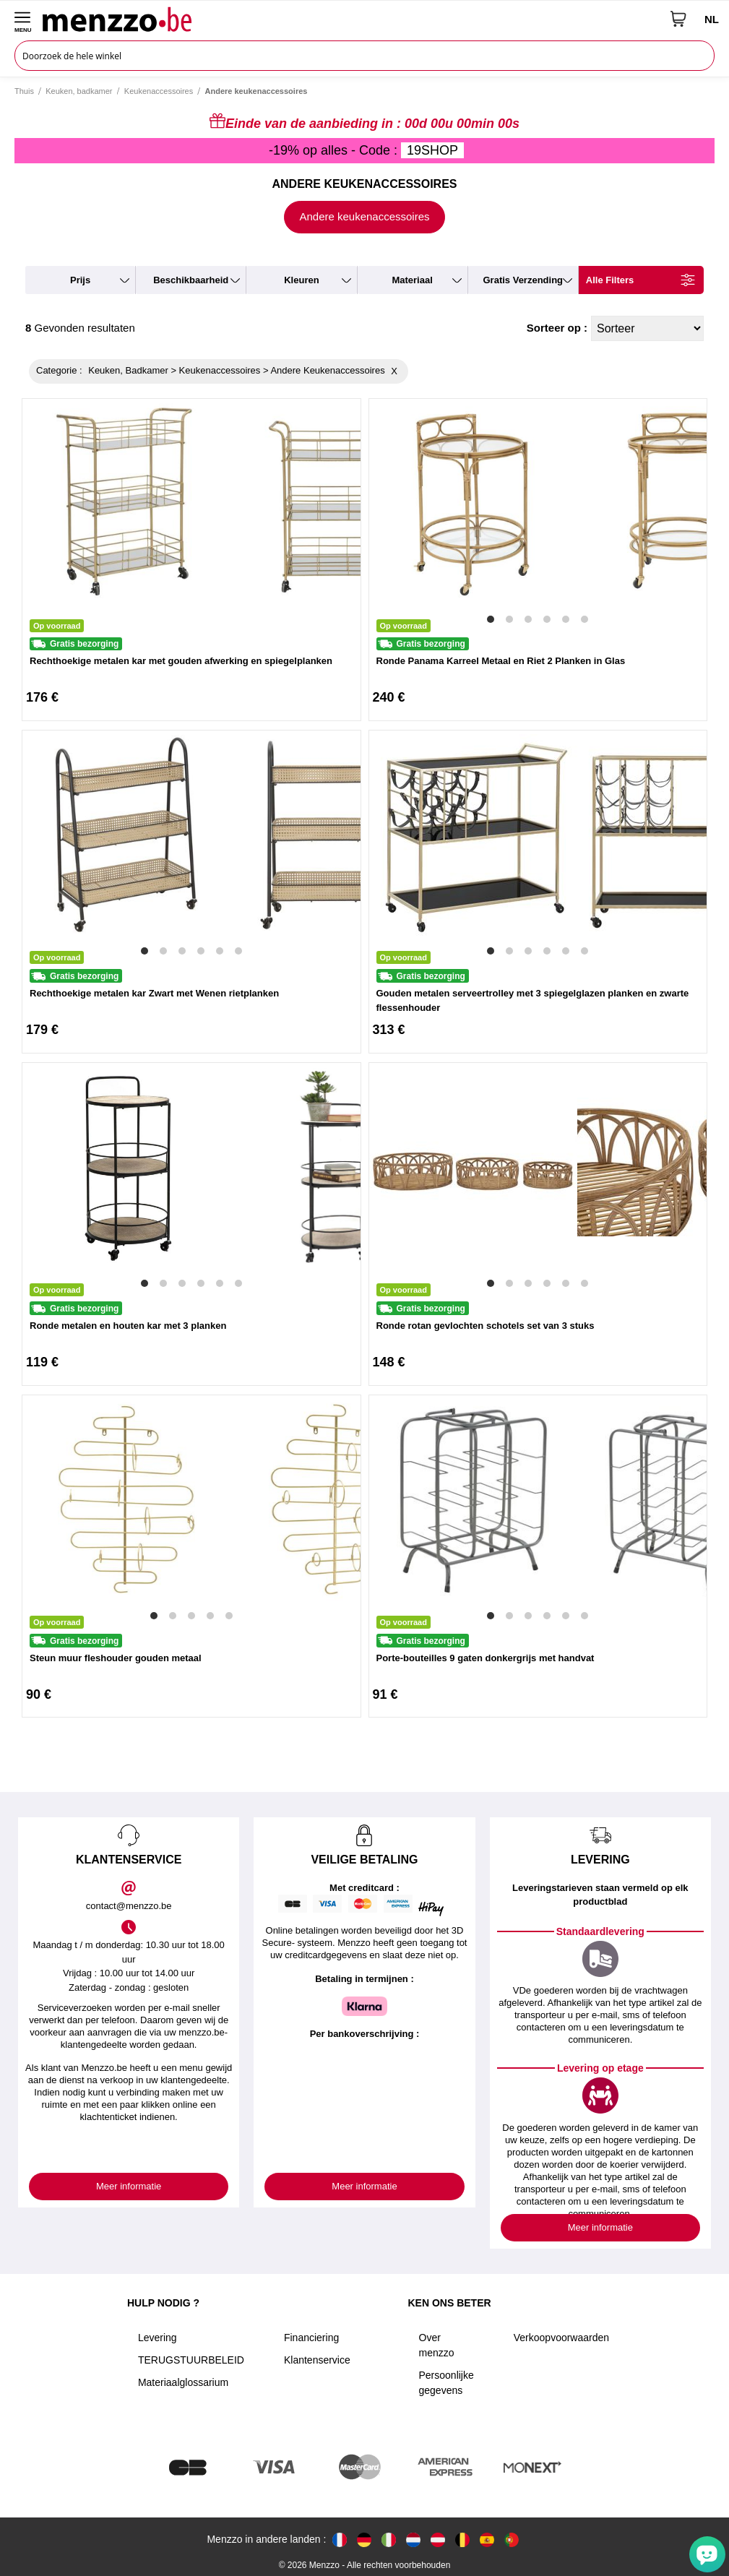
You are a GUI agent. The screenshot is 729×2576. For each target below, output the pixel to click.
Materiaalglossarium (183, 2382)
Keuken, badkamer (79, 91)
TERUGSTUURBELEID (191, 2360)
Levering (157, 2337)
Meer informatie (128, 2186)
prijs (80, 280)
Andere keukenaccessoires (364, 216)
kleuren (301, 280)
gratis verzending (523, 280)
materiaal (412, 280)
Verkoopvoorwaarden (561, 2337)
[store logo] (351, 19)
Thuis (24, 91)
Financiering (311, 2337)
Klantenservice (317, 2360)
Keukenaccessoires (158, 91)
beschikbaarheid (190, 280)
